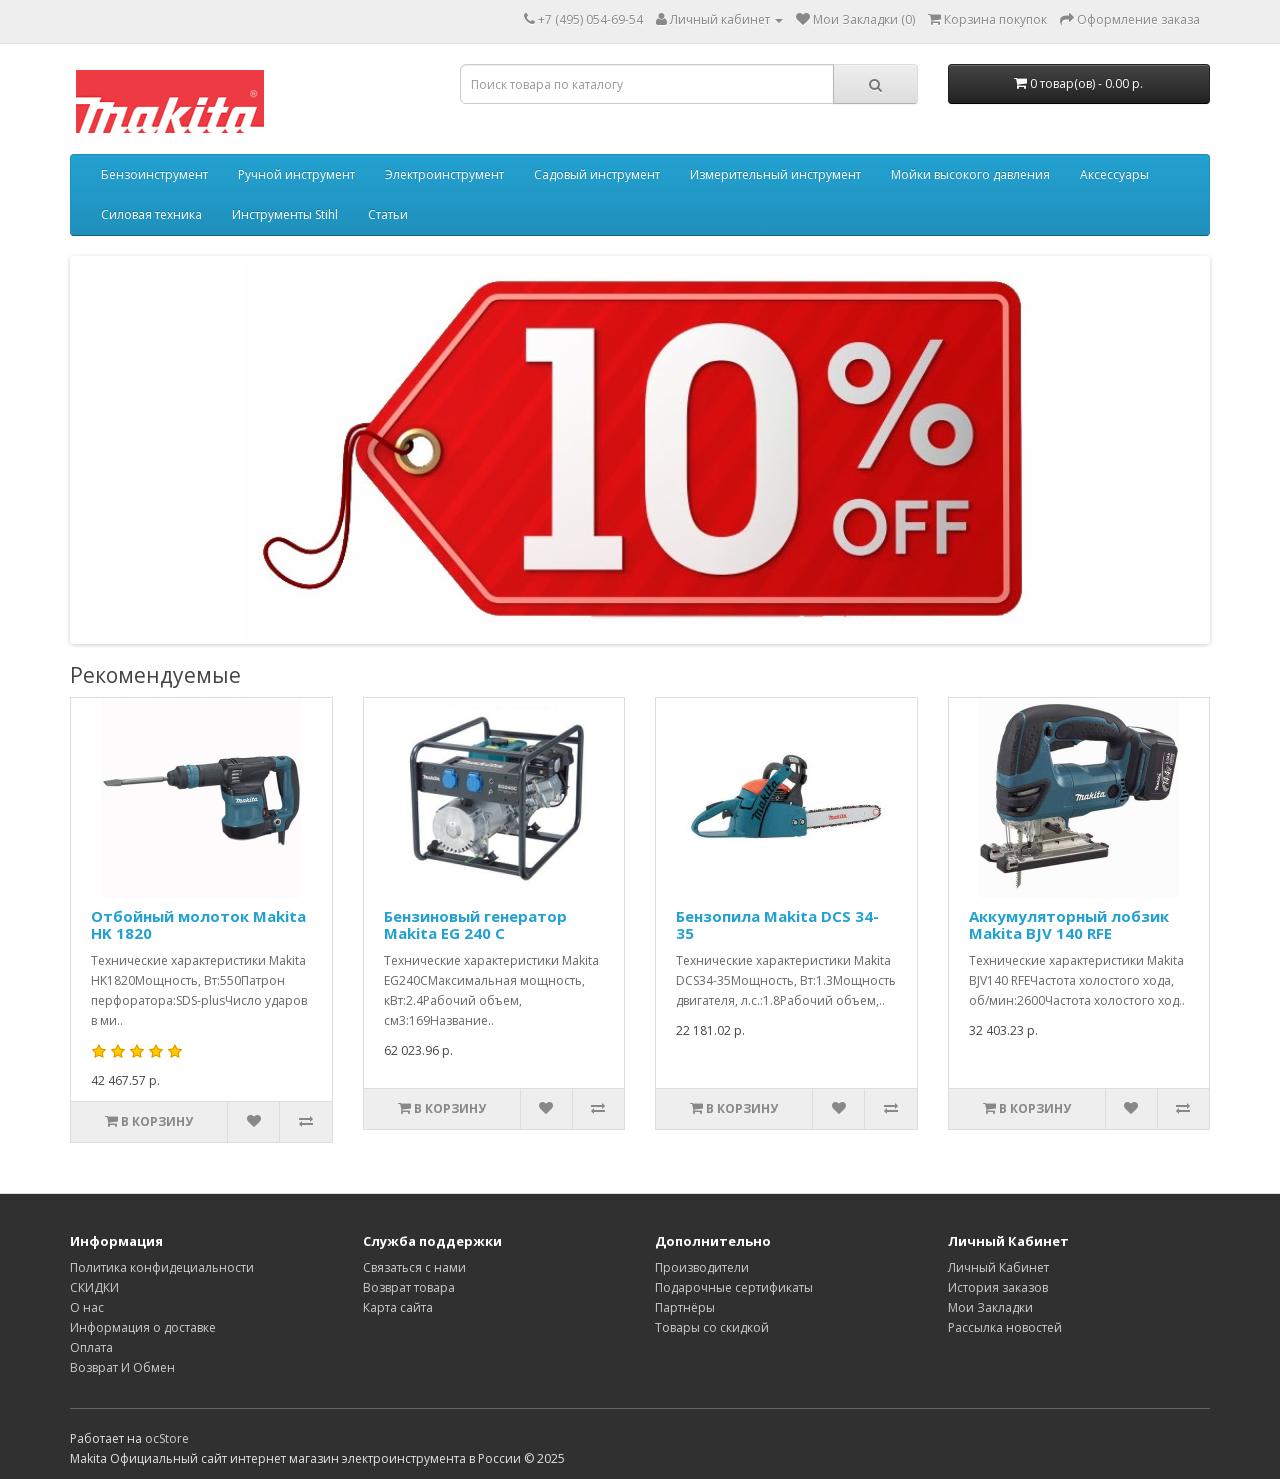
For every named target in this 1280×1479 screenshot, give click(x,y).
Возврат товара (409, 1287)
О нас (87, 1307)
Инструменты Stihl (285, 214)
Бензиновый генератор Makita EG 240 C (475, 924)
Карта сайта (398, 1307)
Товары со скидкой (712, 1327)
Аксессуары (1114, 174)
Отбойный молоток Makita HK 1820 (198, 924)
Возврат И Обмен (122, 1367)
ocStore (167, 1438)
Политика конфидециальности (162, 1267)
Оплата (91, 1347)
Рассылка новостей (1005, 1327)
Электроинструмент (444, 174)
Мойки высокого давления (970, 174)
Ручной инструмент (296, 174)
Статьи (388, 214)
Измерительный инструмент (775, 174)
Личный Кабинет (998, 1267)
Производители (702, 1267)
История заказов (998, 1287)
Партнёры (685, 1307)
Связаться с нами (414, 1267)
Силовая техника (151, 214)
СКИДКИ (94, 1287)
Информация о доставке (143, 1327)
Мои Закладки (990, 1307)
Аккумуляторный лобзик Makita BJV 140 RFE (1069, 924)
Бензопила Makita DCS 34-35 (777, 924)
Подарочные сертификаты (734, 1287)
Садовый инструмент (597, 174)
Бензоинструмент (154, 174)
